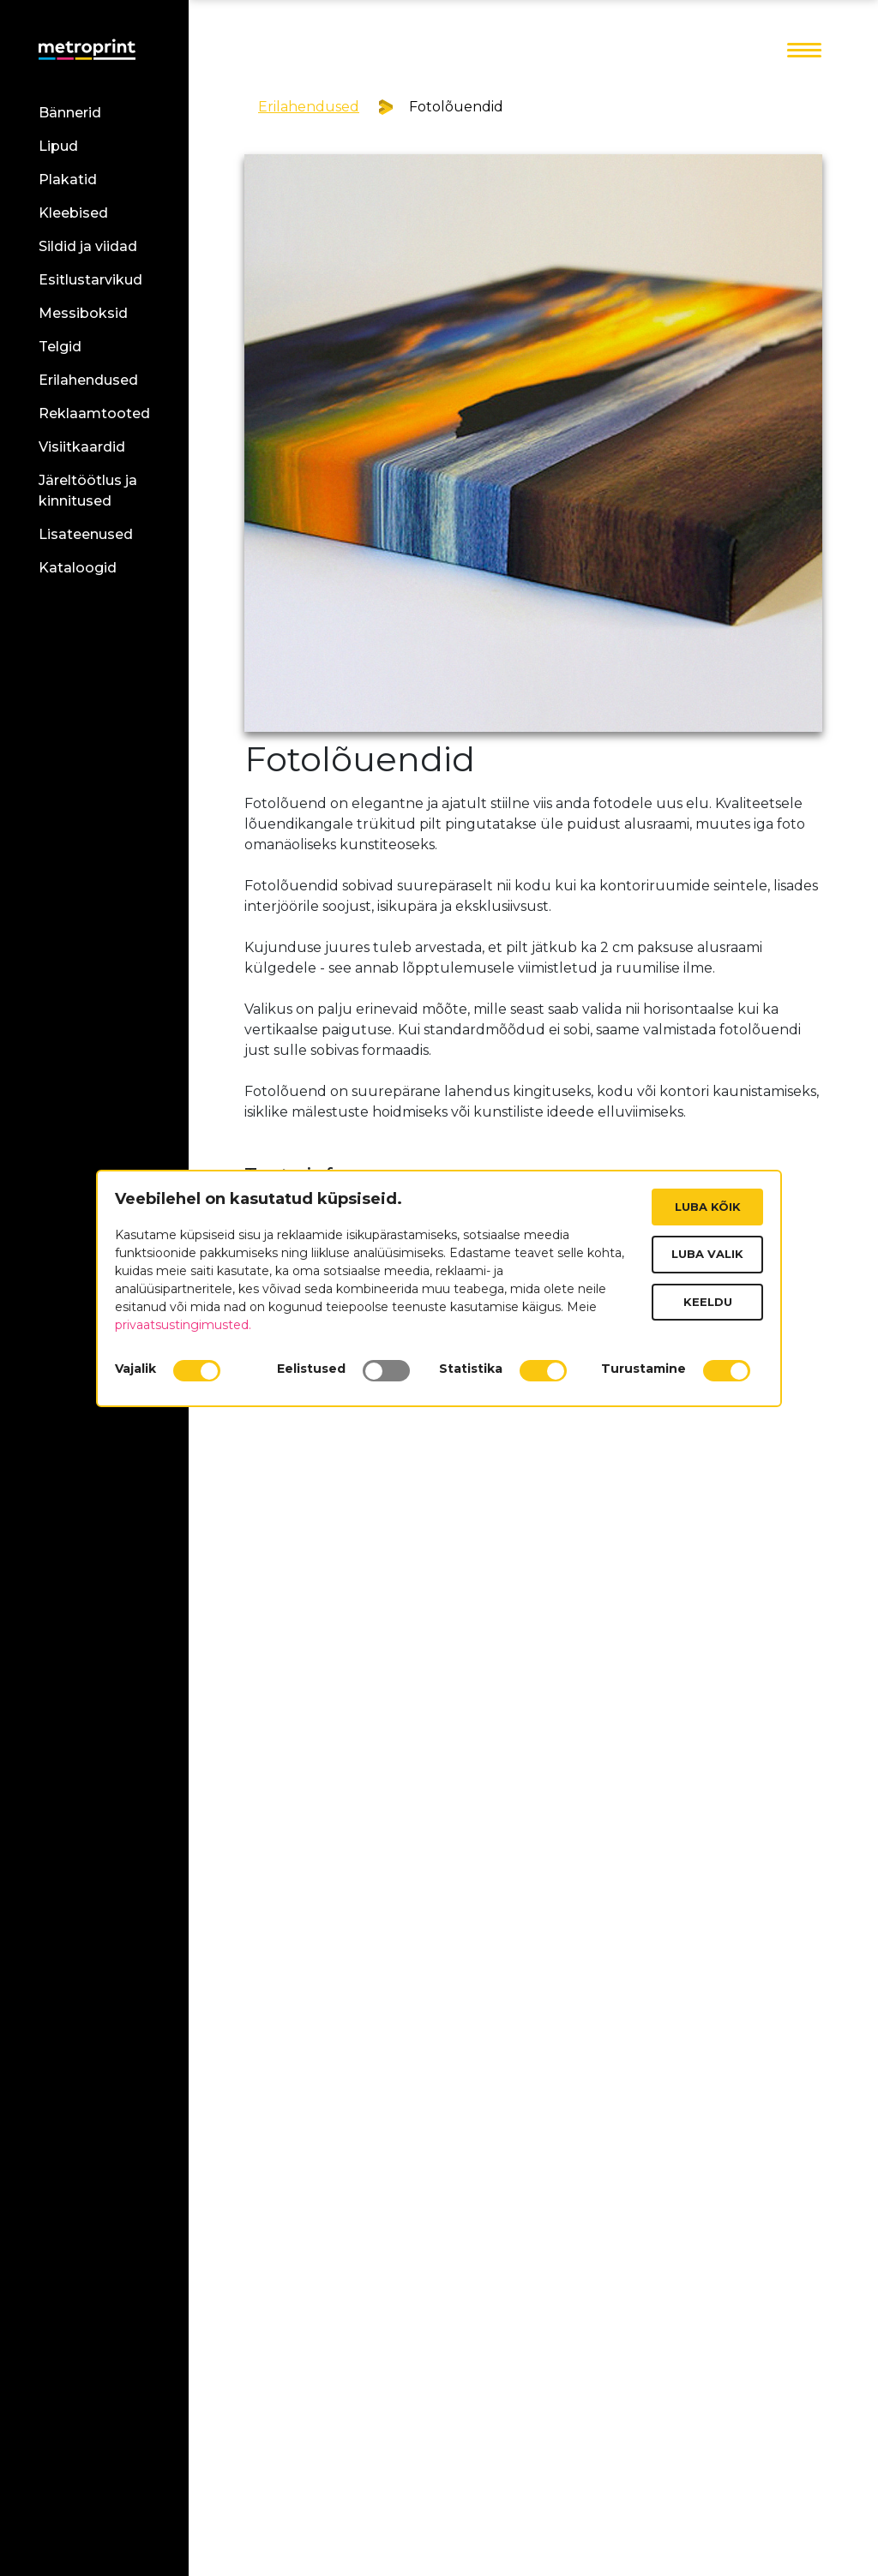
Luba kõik (708, 1206)
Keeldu (707, 1302)
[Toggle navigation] (804, 51)
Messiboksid (83, 313)
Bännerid (70, 113)
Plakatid (68, 179)
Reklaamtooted (94, 413)
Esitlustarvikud (90, 280)
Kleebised (73, 213)
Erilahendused (88, 380)
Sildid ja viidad (88, 246)
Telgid (60, 346)
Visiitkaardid (82, 447)
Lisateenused (86, 534)
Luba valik (707, 1254)
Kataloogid (78, 568)
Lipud (58, 146)
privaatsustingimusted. (183, 1325)
